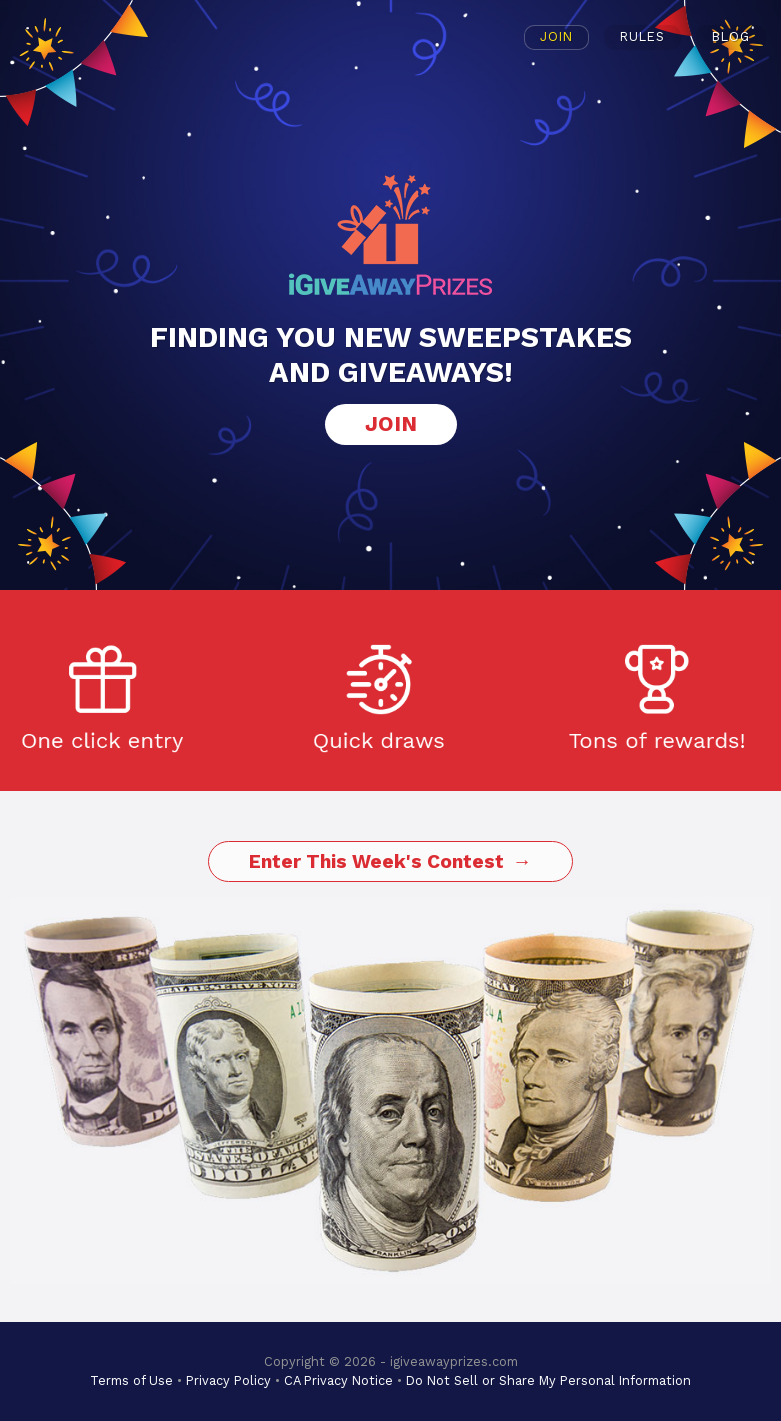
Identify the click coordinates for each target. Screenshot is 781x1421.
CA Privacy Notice (338, 1380)
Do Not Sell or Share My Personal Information (548, 1380)
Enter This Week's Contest (376, 861)
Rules (642, 36)
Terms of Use (131, 1380)
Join (556, 36)
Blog (731, 36)
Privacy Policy (228, 1380)
